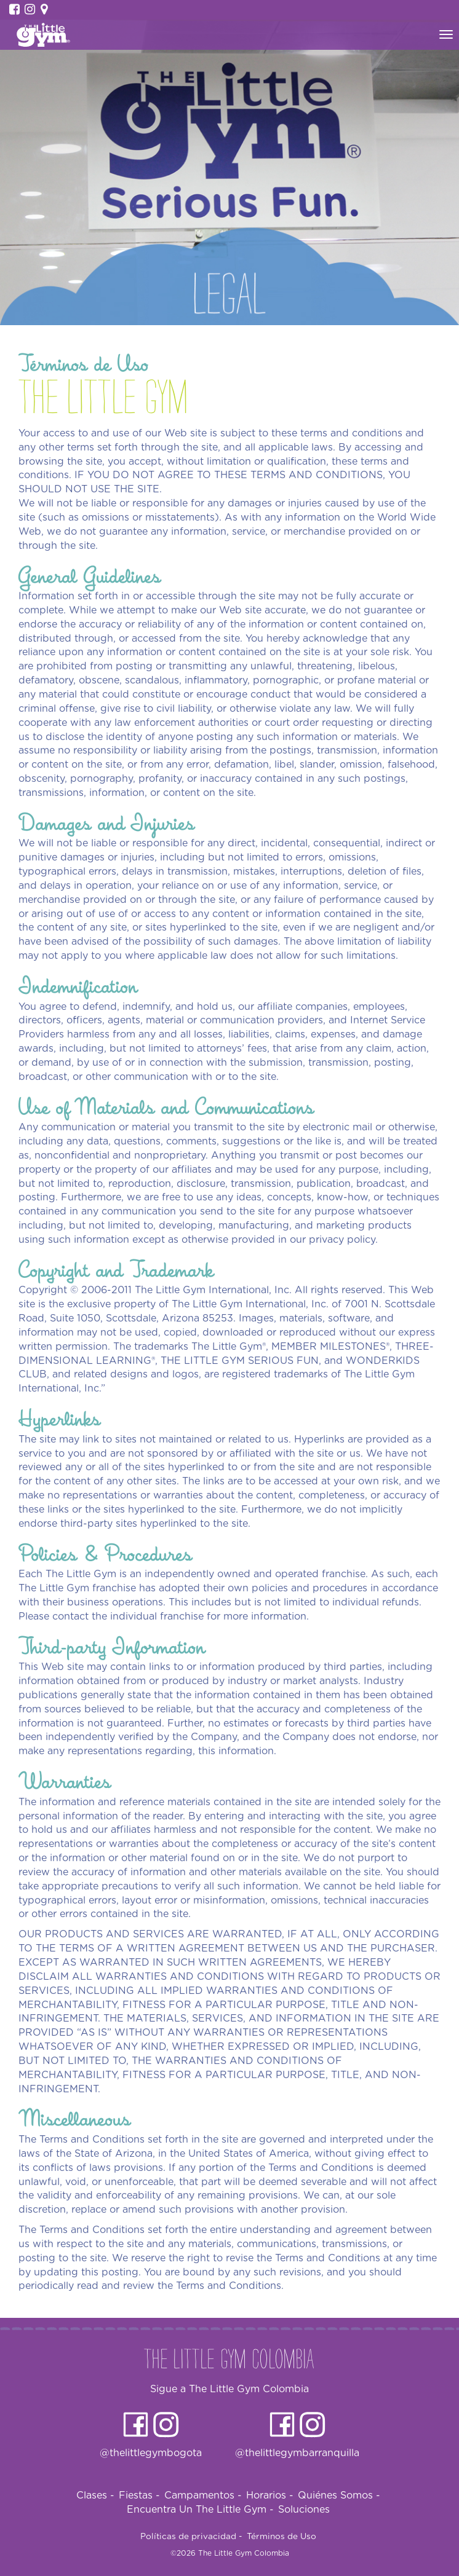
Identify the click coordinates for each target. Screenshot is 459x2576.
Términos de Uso (281, 2536)
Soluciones (304, 2510)
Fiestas (139, 2495)
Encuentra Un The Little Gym (200, 2510)
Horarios (269, 2495)
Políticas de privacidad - (191, 2536)
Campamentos (203, 2495)
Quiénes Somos (339, 2495)
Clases (95, 2495)
